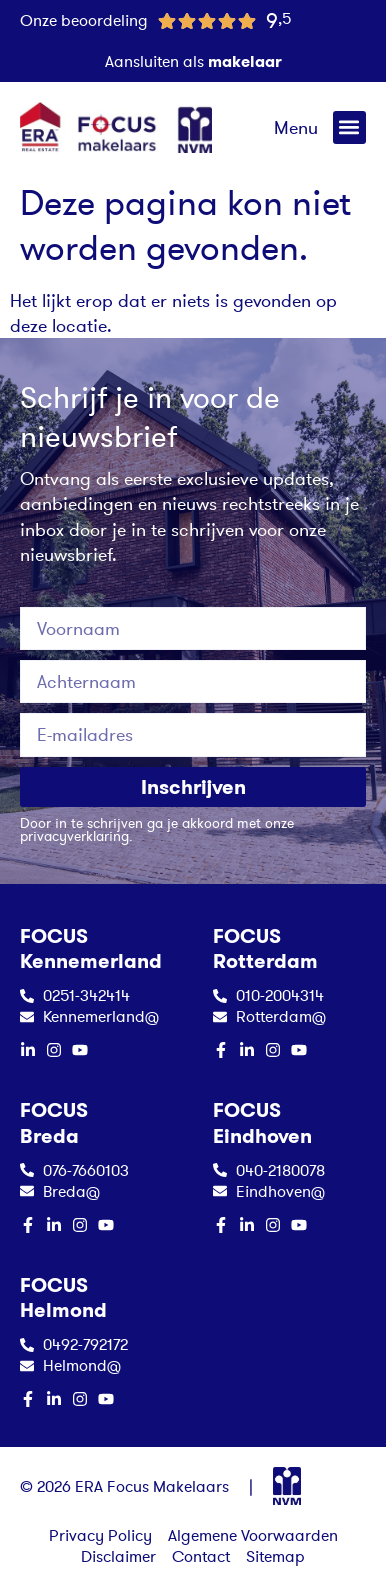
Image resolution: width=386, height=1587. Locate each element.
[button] (349, 127)
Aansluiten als (193, 61)
